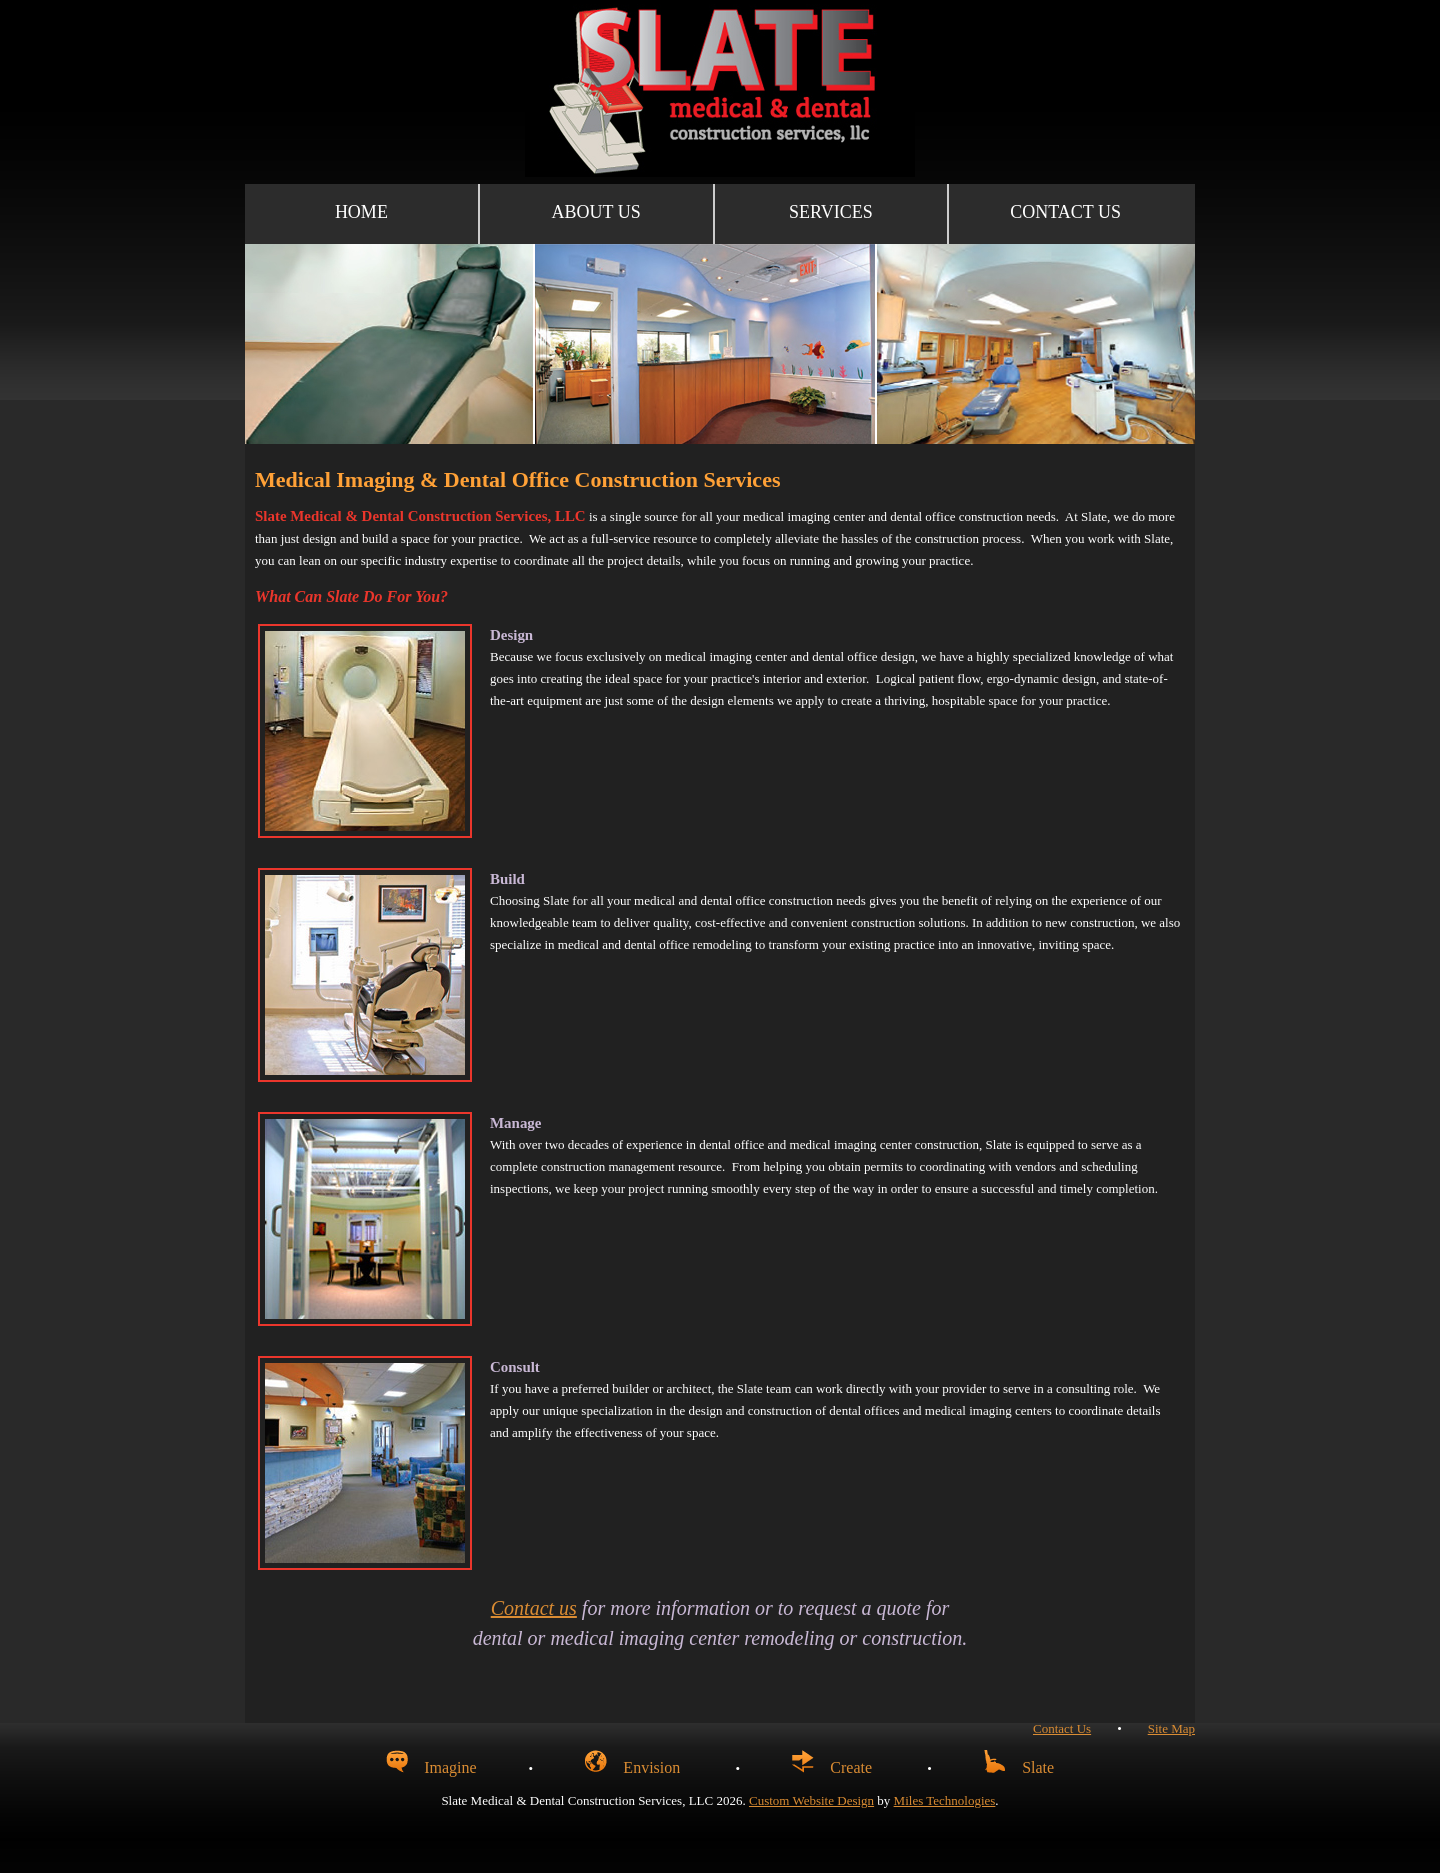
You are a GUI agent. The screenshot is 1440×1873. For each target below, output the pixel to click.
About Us (596, 212)
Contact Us (1065, 212)
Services (831, 212)
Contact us (534, 1608)
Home (361, 212)
